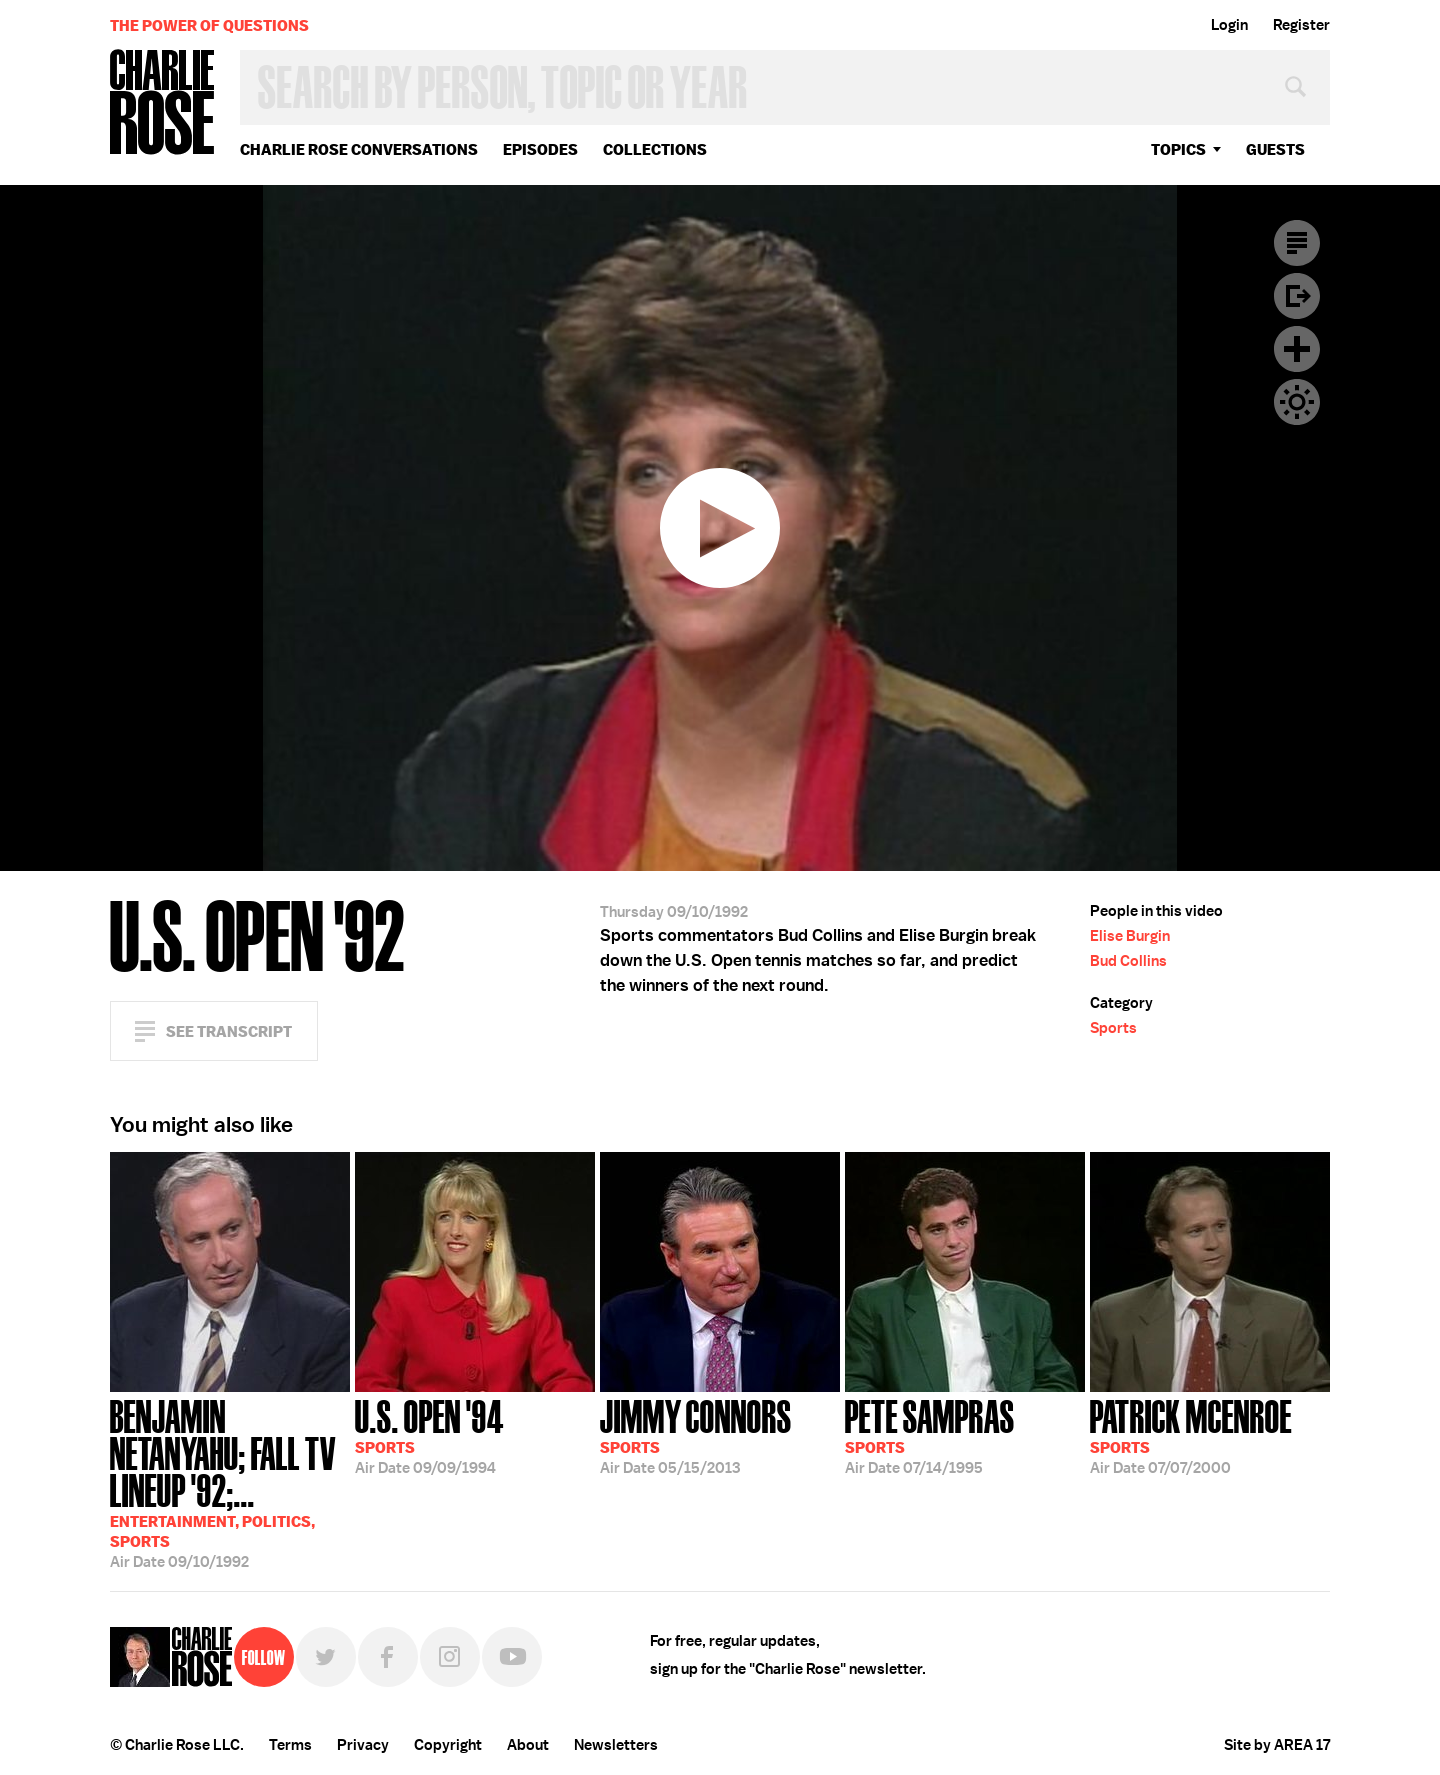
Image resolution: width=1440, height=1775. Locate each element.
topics (1178, 149)
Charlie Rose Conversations (359, 149)
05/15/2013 (696, 1435)
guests (1275, 149)
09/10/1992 (230, 1482)
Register (1301, 25)
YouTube (512, 1657)
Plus (1297, 349)
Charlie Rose (163, 103)
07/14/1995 (930, 1435)
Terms (290, 1745)
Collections (655, 149)
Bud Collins (1128, 961)
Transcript (1297, 243)
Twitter (326, 1657)
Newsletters (616, 1745)
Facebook (388, 1657)
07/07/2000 (1191, 1435)
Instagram (450, 1657)
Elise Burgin (1130, 936)
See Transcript (229, 1031)
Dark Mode (1297, 402)
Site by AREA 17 (1277, 1745)
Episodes (540, 149)
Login (1229, 25)
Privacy (363, 1745)
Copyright (448, 1745)
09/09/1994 (429, 1435)
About (528, 1745)
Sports (1113, 1028)
